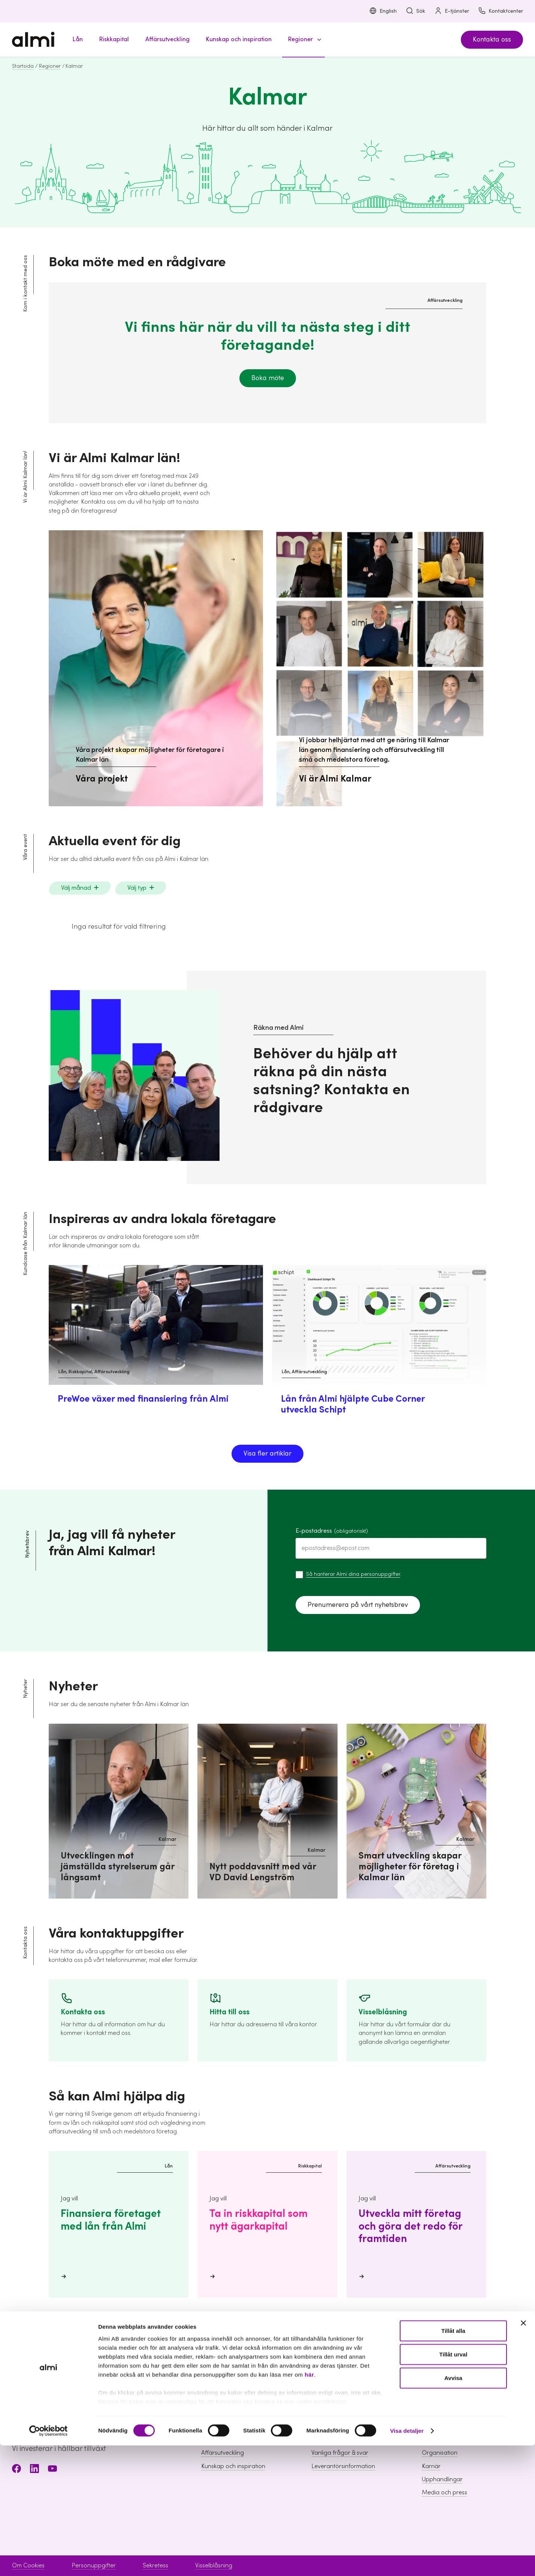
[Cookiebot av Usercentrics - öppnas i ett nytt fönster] (48, 2561)
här (309, 2505)
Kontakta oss (492, 39)
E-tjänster (451, 11)
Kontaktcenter (500, 11)
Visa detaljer (406, 2561)
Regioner (50, 66)
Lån (206, 2426)
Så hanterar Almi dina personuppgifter (353, 1574)
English (383, 11)
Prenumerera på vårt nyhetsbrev (358, 1605)
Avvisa (453, 2508)
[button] (303, 39)
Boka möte (267, 378)
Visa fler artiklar (267, 1453)
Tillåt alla (453, 2461)
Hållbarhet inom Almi (450, 2439)
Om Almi (433, 2426)
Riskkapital (215, 2439)
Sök (415, 11)
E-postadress (332, 1530)
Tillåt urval (453, 2485)
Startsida (23, 66)
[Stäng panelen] (523, 2453)
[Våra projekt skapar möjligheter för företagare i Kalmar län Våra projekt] (156, 668)
